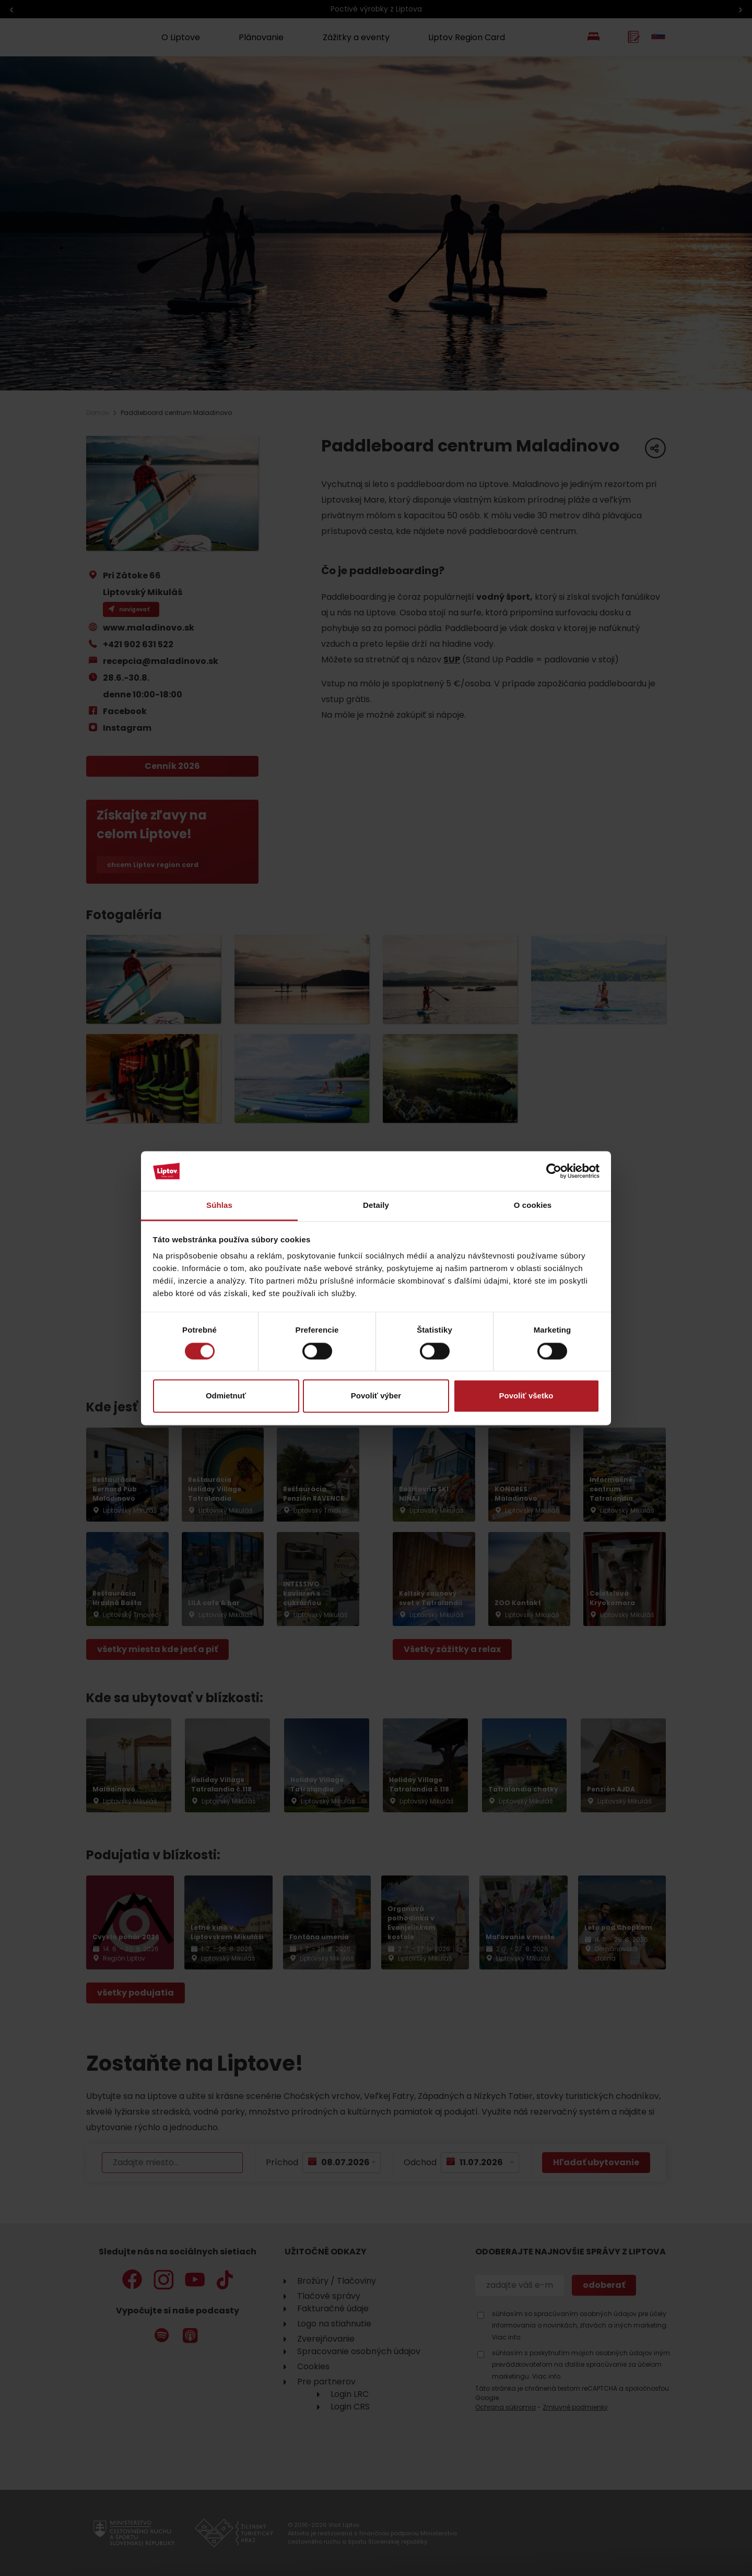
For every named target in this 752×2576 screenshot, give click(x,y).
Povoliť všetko (526, 1396)
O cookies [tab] (533, 1205)
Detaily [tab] (376, 1205)
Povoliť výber (376, 1396)
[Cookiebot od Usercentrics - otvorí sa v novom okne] (554, 1171)
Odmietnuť (226, 1396)
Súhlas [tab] (219, 1205)
